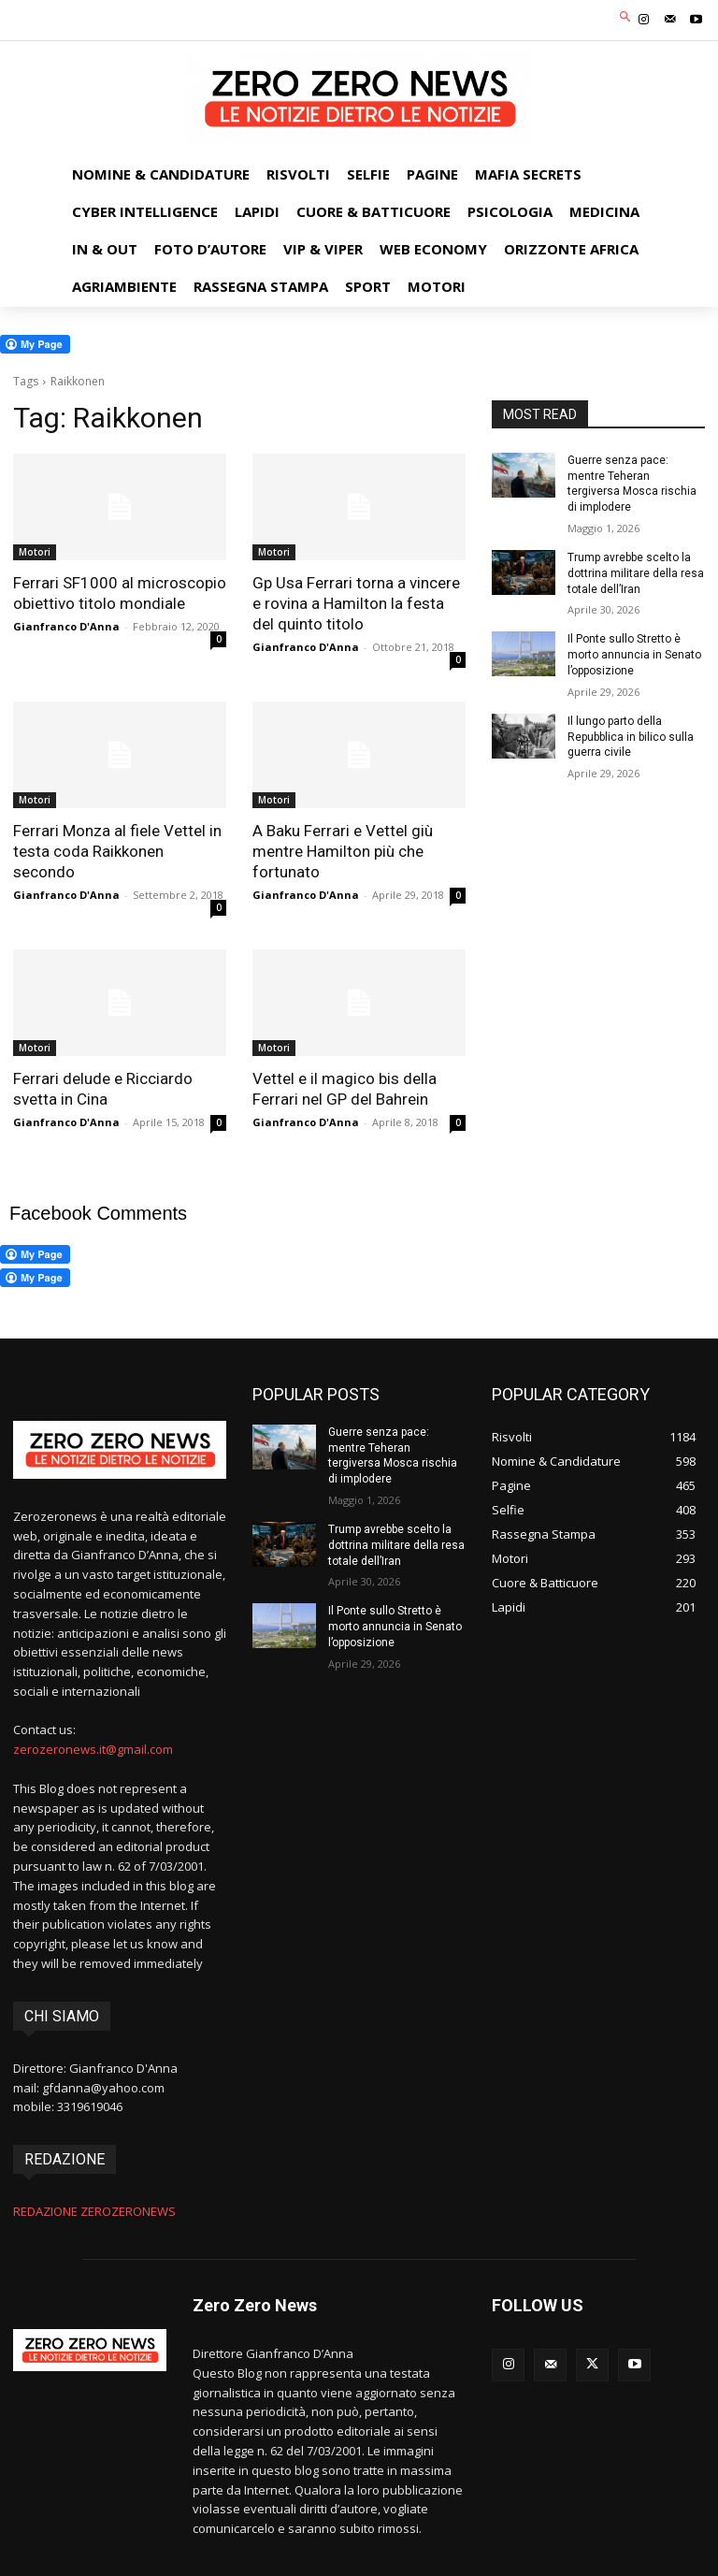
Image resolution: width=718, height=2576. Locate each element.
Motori (34, 551)
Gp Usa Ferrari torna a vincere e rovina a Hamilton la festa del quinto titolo (356, 603)
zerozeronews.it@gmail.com (93, 1749)
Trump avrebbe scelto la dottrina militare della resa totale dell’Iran (635, 573)
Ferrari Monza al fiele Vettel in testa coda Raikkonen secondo (117, 851)
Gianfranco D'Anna (66, 626)
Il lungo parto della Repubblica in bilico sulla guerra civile (630, 737)
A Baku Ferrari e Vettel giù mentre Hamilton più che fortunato (342, 851)
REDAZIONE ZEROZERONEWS (94, 2211)
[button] (626, 18)
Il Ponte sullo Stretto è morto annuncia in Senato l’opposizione (634, 654)
